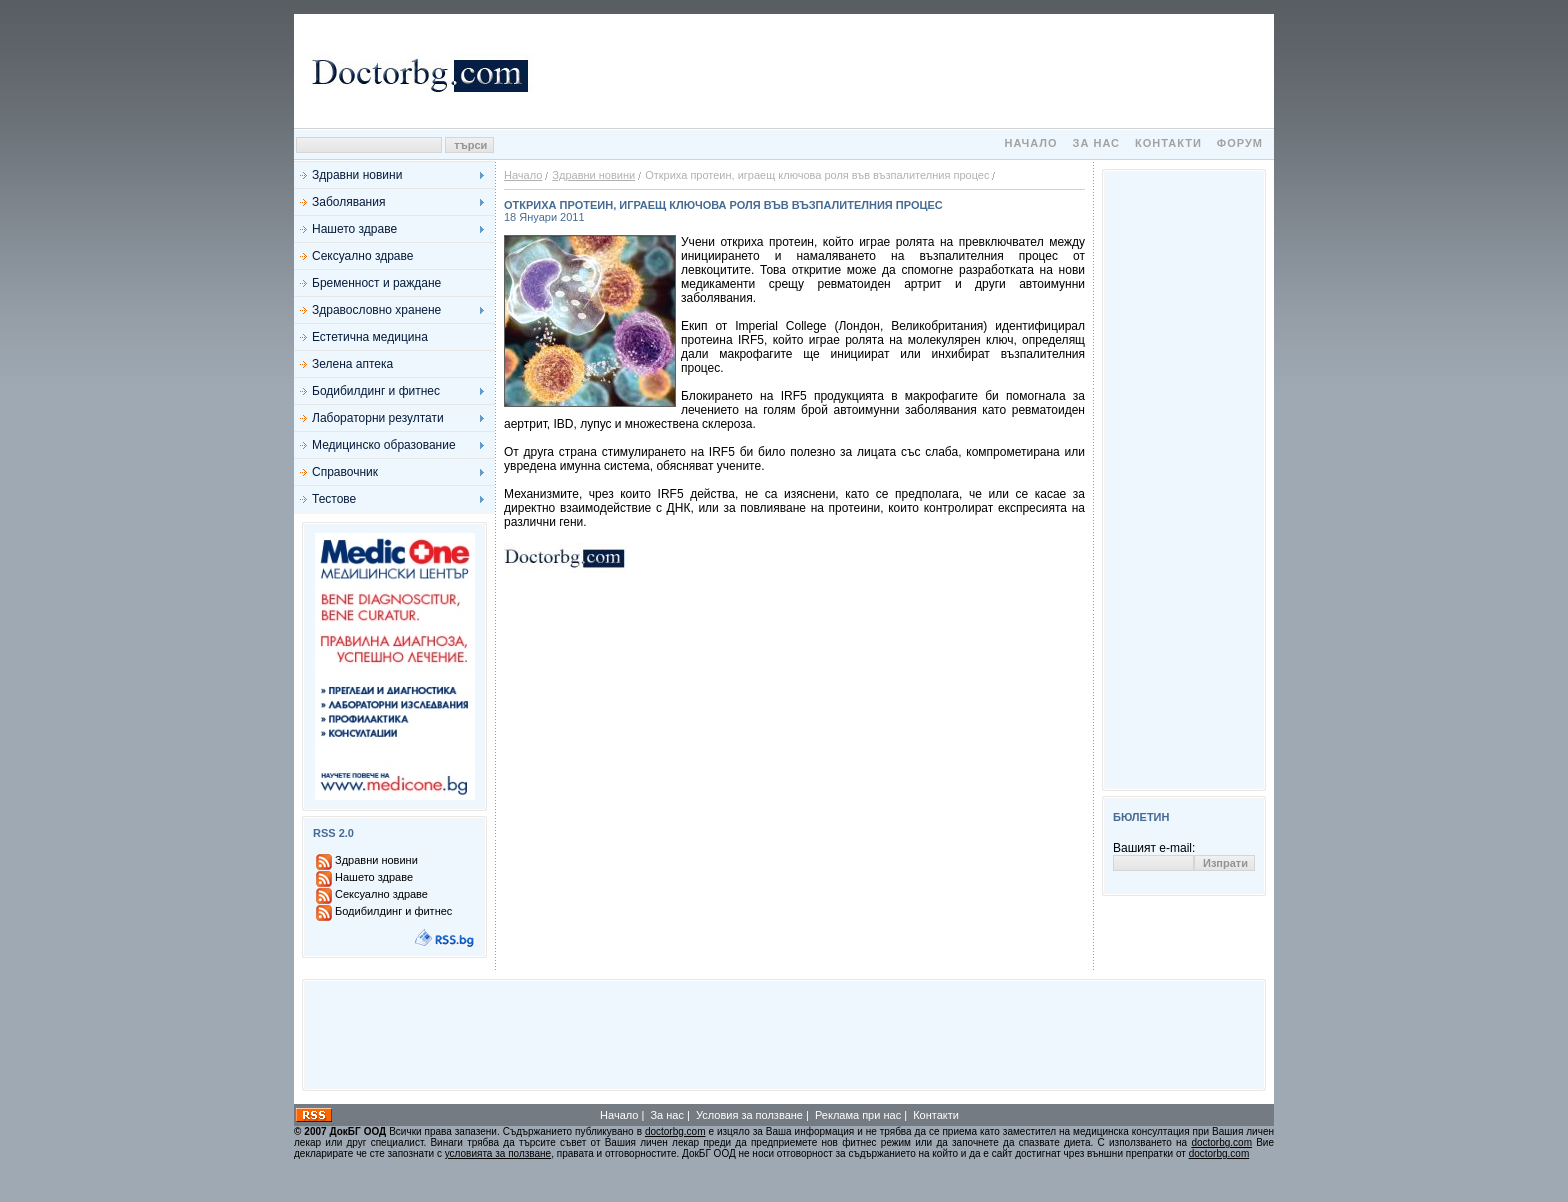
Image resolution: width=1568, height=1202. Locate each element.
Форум (1240, 143)
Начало (1030, 143)
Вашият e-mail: (1154, 848)
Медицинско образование (384, 445)
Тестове (334, 499)
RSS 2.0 (333, 833)
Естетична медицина (370, 337)
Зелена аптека (352, 364)
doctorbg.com (675, 1131)
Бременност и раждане (376, 283)
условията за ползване (498, 1153)
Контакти (1168, 143)
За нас (1096, 143)
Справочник (345, 472)
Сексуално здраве (362, 256)
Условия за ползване (749, 1115)
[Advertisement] (904, 71)
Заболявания (348, 202)
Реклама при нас (858, 1115)
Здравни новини (357, 175)
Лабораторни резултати (378, 418)
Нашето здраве (354, 229)
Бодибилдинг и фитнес (376, 391)
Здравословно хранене (376, 310)
